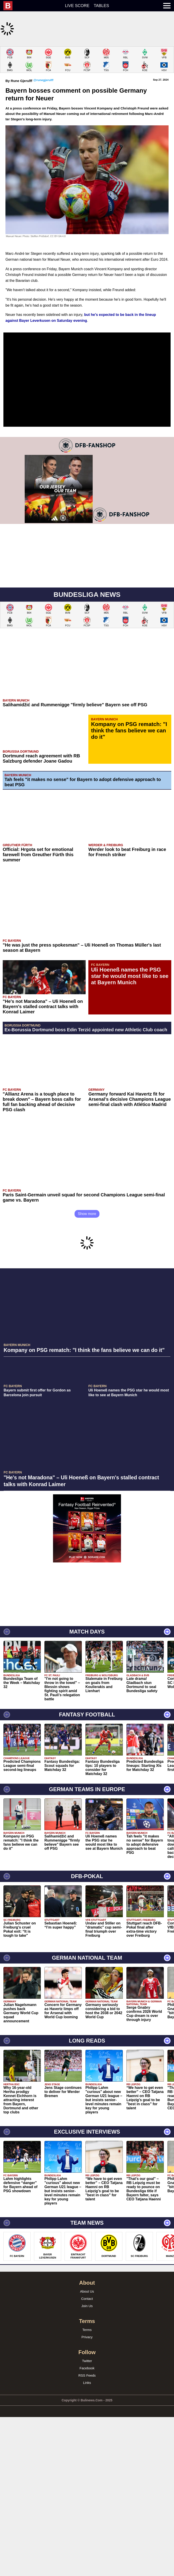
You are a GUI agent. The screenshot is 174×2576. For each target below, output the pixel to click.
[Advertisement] (87, 74)
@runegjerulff (43, 140)
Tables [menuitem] (101, 5)
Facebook (87, 2495)
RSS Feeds (87, 2502)
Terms (87, 2457)
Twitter (87, 2488)
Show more (87, 1341)
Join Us (87, 2433)
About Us (87, 2418)
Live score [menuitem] (77, 5)
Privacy (86, 2464)
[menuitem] (10, 5)
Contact (87, 2426)
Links (87, 2510)
